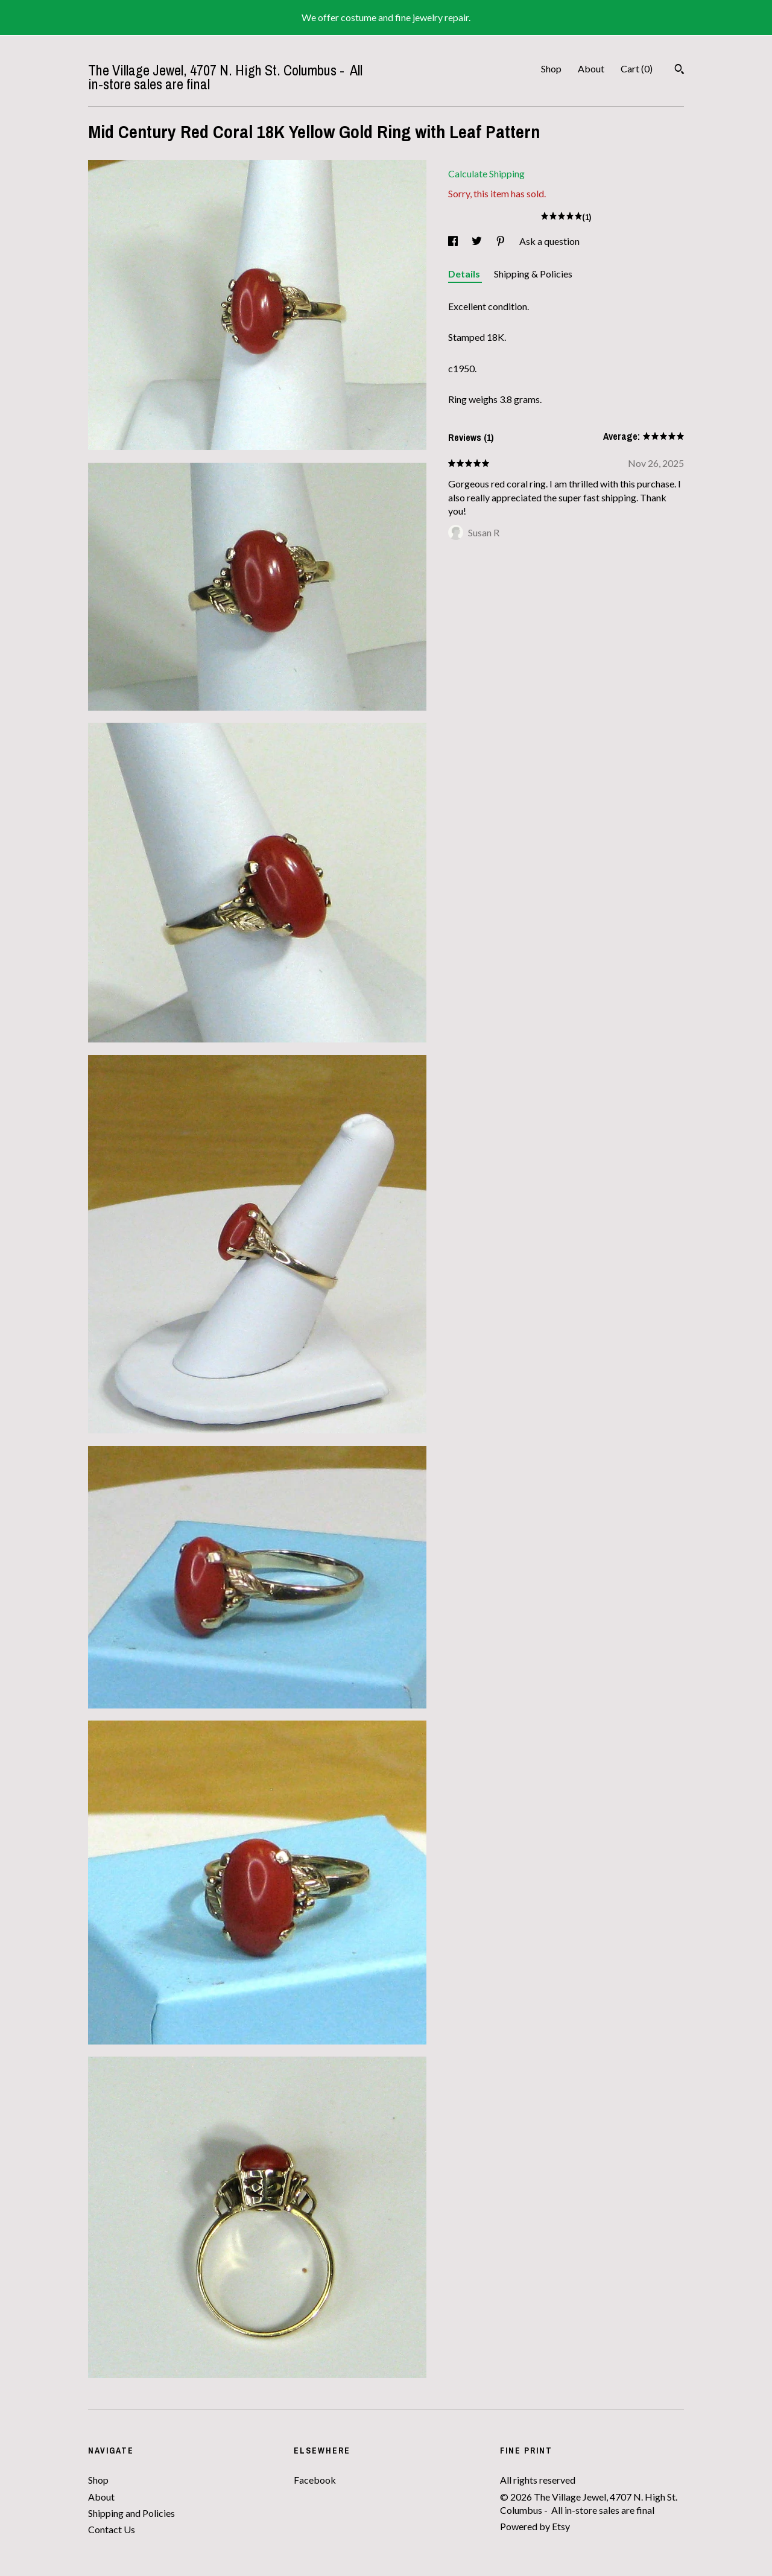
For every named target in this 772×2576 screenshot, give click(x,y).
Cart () (637, 68)
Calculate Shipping (486, 173)
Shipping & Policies (533, 273)
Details (465, 273)
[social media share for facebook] (454, 241)
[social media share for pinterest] (501, 241)
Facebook (315, 2480)
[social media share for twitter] (478, 241)
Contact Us (111, 2529)
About (591, 68)
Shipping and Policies (131, 2513)
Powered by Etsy (535, 2526)
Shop (551, 68)
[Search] (679, 70)
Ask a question (549, 241)
